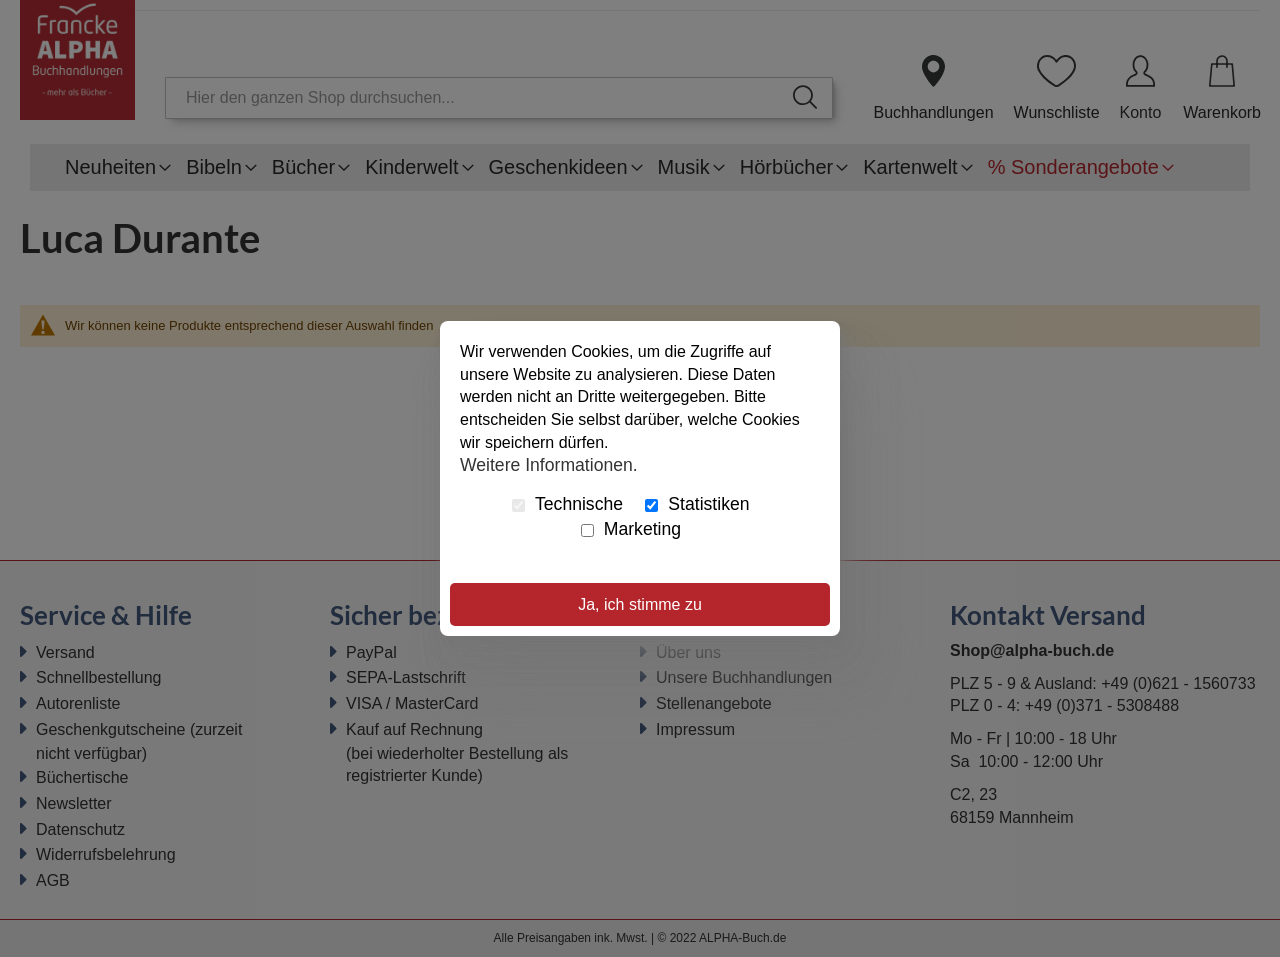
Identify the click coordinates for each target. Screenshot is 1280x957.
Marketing (631, 529)
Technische (567, 504)
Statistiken (697, 504)
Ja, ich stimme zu (640, 604)
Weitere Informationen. (549, 465)
